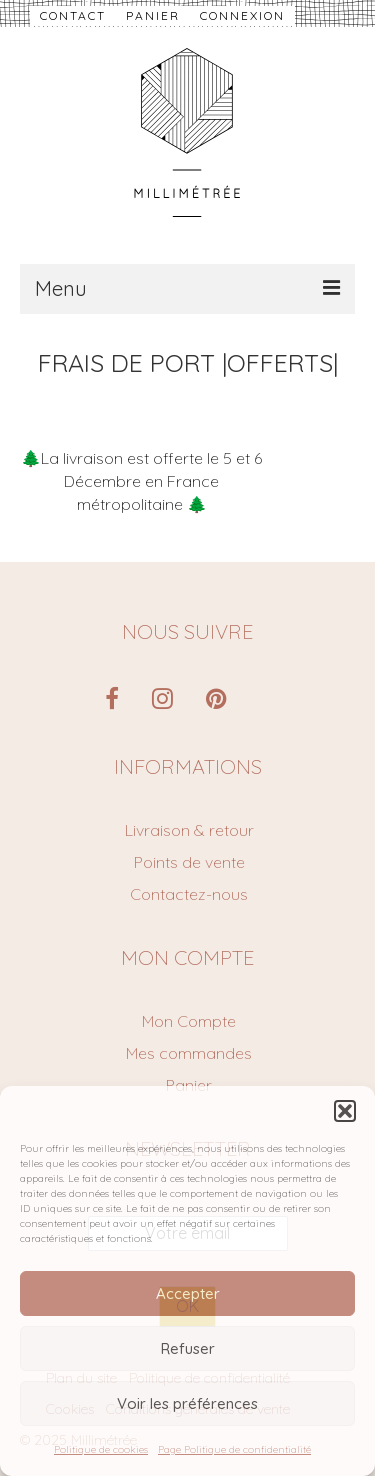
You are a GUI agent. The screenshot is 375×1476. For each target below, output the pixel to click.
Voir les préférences (187, 1403)
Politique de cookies (101, 1449)
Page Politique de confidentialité (234, 1449)
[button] (345, 1111)
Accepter (188, 1293)
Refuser (188, 1348)
